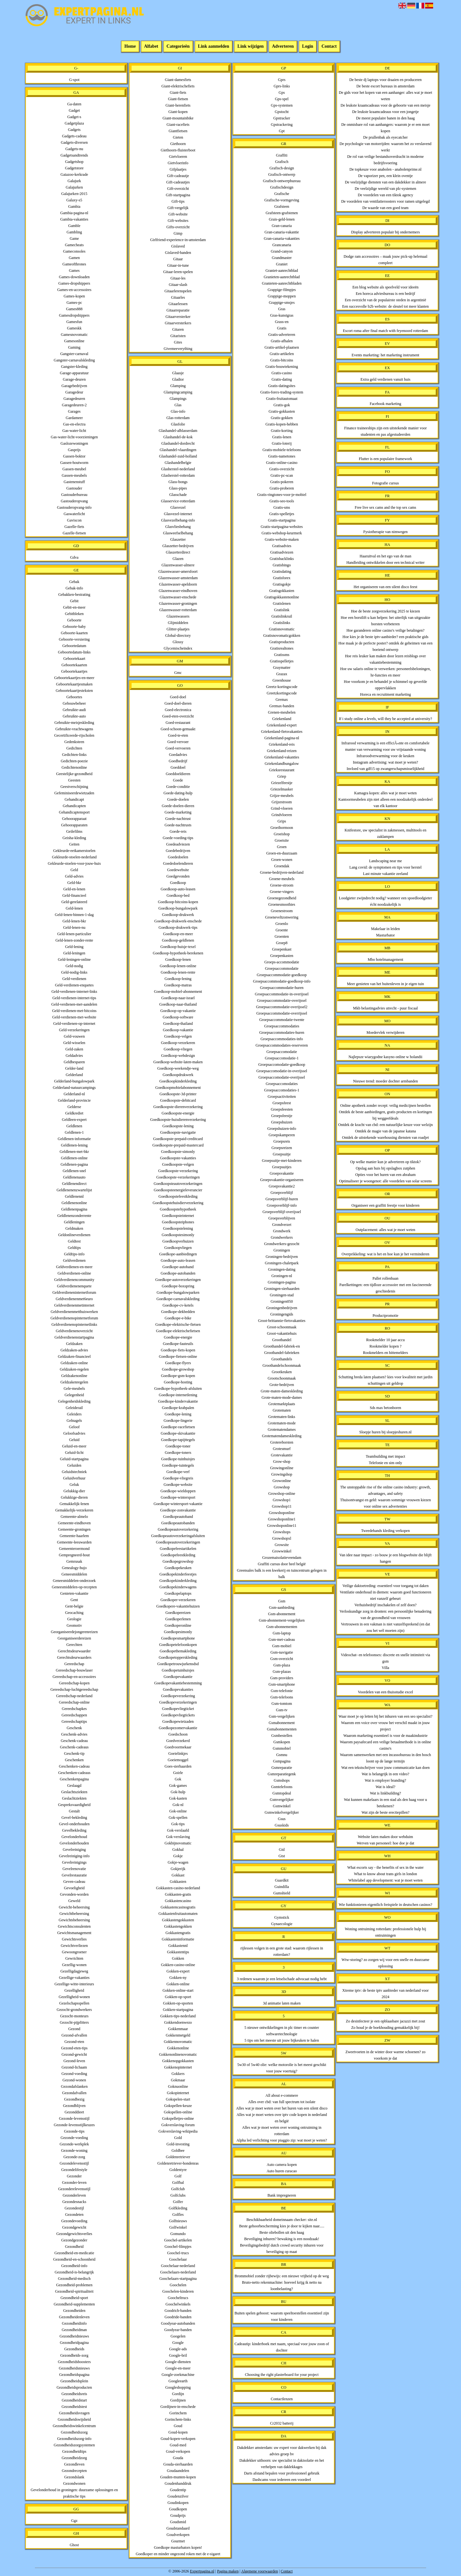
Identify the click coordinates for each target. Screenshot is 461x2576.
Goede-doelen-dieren (178, 806)
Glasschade (178, 494)
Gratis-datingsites (281, 386)
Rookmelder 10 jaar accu (385, 1340)
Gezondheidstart (74, 2400)
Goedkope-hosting (178, 1382)
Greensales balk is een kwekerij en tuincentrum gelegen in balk (282, 1573)
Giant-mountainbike (178, 118)
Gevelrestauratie (74, 1875)
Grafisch (281, 161)
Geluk (74, 1484)
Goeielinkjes (178, 1753)
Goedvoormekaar (178, 1747)
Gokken (178, 1958)
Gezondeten (74, 2214)
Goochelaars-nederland (178, 2272)
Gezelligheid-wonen (74, 1997)
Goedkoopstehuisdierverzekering (178, 1203)
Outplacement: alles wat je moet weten (385, 1229)
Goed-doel (178, 697)
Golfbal (178, 2182)
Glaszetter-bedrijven (178, 546)
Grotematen (282, 1410)
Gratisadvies (281, 546)
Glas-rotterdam (178, 418)
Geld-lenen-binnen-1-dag (74, 914)
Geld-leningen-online (74, 959)
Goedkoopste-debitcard (178, 1100)
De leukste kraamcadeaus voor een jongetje (385, 111)
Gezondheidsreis (74, 2394)
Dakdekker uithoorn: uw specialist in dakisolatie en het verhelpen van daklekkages (281, 2463)
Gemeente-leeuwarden (74, 1542)
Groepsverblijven (281, 1218)
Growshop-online (281, 1493)
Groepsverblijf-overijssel (282, 1212)
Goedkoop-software (178, 1017)
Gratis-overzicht (281, 469)
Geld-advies (74, 876)
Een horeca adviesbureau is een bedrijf (385, 293)
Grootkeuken (282, 1372)
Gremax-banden (281, 706)
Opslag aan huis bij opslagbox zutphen (385, 1168)
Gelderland (74, 1075)
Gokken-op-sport (178, 1997)
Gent (74, 1600)
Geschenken (74, 1760)
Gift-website (178, 214)
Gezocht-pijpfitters (74, 2022)
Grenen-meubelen (281, 712)
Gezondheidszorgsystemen (74, 2445)
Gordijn (178, 2394)
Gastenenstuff (74, 482)
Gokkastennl (178, 1945)
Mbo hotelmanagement (385, 959)
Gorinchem (178, 2413)
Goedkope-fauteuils (178, 1343)
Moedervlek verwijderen (385, 1032)
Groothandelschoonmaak (282, 1365)
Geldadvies (74, 1055)
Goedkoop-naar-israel (178, 998)
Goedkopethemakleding (178, 1651)
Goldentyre (178, 2169)
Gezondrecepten (74, 2470)
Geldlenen (74, 1126)
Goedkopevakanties (178, 1689)
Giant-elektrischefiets (177, 86)
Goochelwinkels (178, 2304)
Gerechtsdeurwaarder (74, 1651)
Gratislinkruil (281, 616)
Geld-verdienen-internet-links (74, 991)
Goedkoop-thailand (178, 1023)
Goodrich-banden (178, 2310)
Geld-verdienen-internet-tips (74, 998)
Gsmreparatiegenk (282, 1774)
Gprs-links (282, 86)
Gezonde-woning (74, 2150)
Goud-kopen (178, 2432)
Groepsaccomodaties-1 (281, 1090)
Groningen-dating (281, 1269)
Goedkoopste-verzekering (178, 1171)
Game (74, 238)
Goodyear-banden (178, 2330)
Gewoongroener (74, 1952)
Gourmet (178, 2541)
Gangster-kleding (74, 366)
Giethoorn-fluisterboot (178, 150)
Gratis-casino (281, 373)
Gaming (74, 347)
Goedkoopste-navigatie (178, 1132)
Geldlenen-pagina (74, 1164)
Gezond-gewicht (74, 2054)
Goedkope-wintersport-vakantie (178, 1504)
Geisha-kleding (74, 838)
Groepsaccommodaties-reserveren (281, 1045)
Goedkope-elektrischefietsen (178, 1331)
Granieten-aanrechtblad (282, 277)
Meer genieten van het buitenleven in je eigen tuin (385, 984)
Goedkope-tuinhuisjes (178, 1459)
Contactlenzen (282, 2399)
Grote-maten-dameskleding (282, 1391)
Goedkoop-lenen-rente (178, 972)
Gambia (74, 206)
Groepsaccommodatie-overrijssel (281, 1013)
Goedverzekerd (178, 1740)
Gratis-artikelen (282, 354)
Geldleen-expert (74, 1119)
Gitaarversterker (178, 316)
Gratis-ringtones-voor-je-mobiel (281, 494)
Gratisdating (281, 571)
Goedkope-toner (178, 1446)
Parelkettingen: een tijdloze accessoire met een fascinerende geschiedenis (385, 1288)
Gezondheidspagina (74, 2374)
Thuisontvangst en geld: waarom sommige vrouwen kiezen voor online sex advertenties (385, 1503)
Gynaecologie (282, 1924)
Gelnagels (74, 1420)
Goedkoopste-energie (178, 1113)
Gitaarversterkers (178, 323)
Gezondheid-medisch (74, 2278)
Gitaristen (177, 336)
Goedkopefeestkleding (178, 1555)
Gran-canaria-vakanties (282, 238)
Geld (74, 870)
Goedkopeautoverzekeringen (178, 1542)
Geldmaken (74, 1228)
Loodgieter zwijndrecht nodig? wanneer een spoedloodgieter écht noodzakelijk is (385, 901)
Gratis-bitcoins (281, 360)
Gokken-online (178, 1984)
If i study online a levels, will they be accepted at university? (385, 719)
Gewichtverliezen (74, 1945)
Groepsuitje (282, 1154)
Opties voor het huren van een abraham (385, 1174)
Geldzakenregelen (74, 1382)
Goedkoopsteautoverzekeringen (178, 1183)
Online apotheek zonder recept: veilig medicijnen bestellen (385, 1105)
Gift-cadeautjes (178, 182)
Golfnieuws (178, 2221)
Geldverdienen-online (74, 1273)
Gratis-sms (281, 507)
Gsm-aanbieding (281, 1607)
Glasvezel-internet (178, 514)
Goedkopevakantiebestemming (178, 1683)
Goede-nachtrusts (178, 825)
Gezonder (74, 2176)
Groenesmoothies (281, 904)
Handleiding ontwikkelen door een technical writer (385, 562)
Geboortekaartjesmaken (74, 684)
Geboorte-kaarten (74, 633)
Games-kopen (74, 296)
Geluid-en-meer (74, 1446)
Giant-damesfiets (178, 79)
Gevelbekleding (74, 1830)
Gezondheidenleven (74, 2317)
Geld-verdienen (74, 978)
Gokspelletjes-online (178, 2118)
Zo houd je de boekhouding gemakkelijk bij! (385, 2027)
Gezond (74, 2029)
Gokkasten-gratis (178, 1894)
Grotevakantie (282, 1455)
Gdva (74, 557)
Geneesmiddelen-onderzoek (74, 1580)
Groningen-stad (282, 1295)
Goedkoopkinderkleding (178, 1081)
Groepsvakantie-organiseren (281, 1180)
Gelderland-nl (74, 1094)
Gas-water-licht (74, 430)
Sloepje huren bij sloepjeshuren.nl (385, 1432)
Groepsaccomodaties (282, 1083)
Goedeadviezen (178, 844)
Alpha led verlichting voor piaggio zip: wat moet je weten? (282, 2140)
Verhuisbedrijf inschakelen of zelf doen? (385, 1605)
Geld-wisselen (74, 1043)
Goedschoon (178, 1734)
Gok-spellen (178, 1817)
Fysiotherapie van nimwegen (385, 532)
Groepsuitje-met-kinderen (282, 1160)
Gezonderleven (74, 2195)
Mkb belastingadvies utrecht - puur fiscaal (385, 1008)
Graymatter (282, 667)
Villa (385, 1667)
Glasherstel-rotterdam (178, 475)
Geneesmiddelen (74, 1574)
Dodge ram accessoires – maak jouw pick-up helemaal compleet (385, 259)
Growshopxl (281, 1538)
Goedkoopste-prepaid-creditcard (178, 1139)
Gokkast (178, 1875)
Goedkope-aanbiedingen (178, 1254)
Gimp (178, 233)
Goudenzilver (177, 2496)
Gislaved (178, 246)
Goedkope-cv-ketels (178, 1305)
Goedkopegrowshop (178, 1561)
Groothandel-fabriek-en (281, 1346)
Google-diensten (177, 2362)
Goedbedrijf (178, 761)
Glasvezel (177, 507)
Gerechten (74, 1644)
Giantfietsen (178, 131)
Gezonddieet (74, 2112)
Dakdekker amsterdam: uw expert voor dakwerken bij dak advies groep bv (282, 2450)
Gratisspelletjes (282, 661)
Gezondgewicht (74, 2227)
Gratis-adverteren (281, 334)
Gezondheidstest (74, 2406)
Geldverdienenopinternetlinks (74, 1324)
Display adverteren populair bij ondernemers (385, 232)
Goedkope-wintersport (178, 1497)
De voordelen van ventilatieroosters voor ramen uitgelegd (385, 201)
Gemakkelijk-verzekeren (74, 1510)
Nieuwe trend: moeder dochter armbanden (385, 1081)
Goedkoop (178, 882)
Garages (74, 411)
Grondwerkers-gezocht (281, 1244)
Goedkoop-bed (177, 895)
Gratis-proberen (282, 488)
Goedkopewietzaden (178, 1721)
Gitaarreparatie (178, 310)
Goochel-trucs (178, 2253)
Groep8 (281, 943)
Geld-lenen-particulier (74, 934)
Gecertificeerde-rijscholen (74, 735)
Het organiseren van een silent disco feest (385, 587)
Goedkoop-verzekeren (178, 1043)
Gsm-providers (281, 1678)
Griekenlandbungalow (282, 763)
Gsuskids (282, 1825)
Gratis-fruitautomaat (281, 398)
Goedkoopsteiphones (178, 1222)
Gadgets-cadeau (74, 136)
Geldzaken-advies (74, 1350)
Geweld (74, 1901)
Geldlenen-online (74, 1158)
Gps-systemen (282, 105)
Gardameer (74, 418)
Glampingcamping (178, 392)
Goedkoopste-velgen (178, 1164)
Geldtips (74, 1247)
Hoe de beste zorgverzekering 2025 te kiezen (385, 611)
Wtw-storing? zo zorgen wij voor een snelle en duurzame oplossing (385, 1962)
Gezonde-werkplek (74, 2144)
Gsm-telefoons (282, 1697)
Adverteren (283, 46)
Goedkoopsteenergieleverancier (178, 1190)
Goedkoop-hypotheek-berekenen (178, 953)
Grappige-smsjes (282, 302)
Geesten (74, 780)
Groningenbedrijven (281, 1308)
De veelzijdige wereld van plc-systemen (385, 188)
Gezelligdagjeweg (74, 1971)
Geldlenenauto (74, 1177)
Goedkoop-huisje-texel (178, 946)
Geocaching (74, 1612)
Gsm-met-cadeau (282, 1639)
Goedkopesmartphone (178, 1638)
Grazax (281, 674)
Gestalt (74, 1811)
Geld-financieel (74, 895)
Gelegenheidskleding (74, 1401)
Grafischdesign (282, 187)
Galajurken (74, 187)
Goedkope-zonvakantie (178, 1510)
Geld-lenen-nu (74, 927)
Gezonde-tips (74, 2131)
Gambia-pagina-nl (74, 213)
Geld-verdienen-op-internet (74, 1023)
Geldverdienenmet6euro (74, 1299)
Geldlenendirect (74, 1183)
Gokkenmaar (178, 2029)
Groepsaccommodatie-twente (281, 1019)
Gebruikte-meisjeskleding (74, 722)
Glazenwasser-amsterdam (178, 578)
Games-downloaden (74, 277)
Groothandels (281, 1359)
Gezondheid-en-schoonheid (74, 2259)
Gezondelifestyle (74, 2169)
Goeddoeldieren (178, 774)
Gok (178, 1779)
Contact (328, 46)
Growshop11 (282, 1506)
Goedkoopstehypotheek (178, 1209)
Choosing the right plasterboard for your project (282, 2374)
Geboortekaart (74, 658)
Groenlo (281, 923)
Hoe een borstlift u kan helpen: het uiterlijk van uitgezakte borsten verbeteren (385, 620)
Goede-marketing (178, 812)
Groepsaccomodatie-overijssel (281, 1077)
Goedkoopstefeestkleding (178, 1196)
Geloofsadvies (74, 1433)
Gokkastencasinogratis (178, 1907)
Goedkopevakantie (178, 1676)
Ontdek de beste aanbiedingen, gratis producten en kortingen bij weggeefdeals (385, 1115)
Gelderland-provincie (74, 1100)
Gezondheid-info (74, 2266)
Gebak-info (74, 588)
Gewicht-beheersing (74, 1907)
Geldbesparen (74, 1062)
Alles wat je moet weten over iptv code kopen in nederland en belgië (282, 2117)
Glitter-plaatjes (178, 629)
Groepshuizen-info (281, 1128)
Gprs (281, 79)
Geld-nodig (74, 966)
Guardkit (282, 1880)
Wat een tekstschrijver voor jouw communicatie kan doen (385, 1767)
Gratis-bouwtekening (281, 366)
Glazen (178, 558)
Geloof (74, 1427)
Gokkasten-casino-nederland (178, 1888)
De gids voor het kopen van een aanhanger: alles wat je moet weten (385, 95)
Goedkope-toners (178, 1452)
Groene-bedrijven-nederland (281, 872)
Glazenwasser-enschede (178, 597)
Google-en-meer (178, 2368)
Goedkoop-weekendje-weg (177, 1068)
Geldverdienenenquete (74, 1286)
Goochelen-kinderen (178, 2291)
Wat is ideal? (385, 1787)
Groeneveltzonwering (281, 917)
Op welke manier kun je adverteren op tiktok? (385, 1162)
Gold (178, 2137)
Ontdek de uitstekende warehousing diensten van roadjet (385, 1137)
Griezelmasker (282, 789)
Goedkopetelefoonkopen (178, 1644)
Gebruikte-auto (74, 716)
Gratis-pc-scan (282, 475)
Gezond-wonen (74, 2080)
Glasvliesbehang (177, 526)
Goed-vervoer (178, 742)
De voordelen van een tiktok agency (385, 195)
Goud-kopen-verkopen (178, 2438)
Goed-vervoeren (178, 748)
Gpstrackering (282, 124)
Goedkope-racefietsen (178, 1427)
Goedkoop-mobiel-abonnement (178, 991)
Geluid (74, 1440)
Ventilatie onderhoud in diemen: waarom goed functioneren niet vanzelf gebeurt (385, 1595)
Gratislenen (281, 603)
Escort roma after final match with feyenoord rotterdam (385, 330)
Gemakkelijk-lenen (74, 1504)
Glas (178, 405)
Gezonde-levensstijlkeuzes (74, 2125)
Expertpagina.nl (202, 2571)
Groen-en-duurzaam (281, 853)
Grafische (281, 193)
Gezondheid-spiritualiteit (74, 2291)
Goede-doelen (178, 799)
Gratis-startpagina (281, 520)
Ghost (74, 2545)
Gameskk (74, 328)
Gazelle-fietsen (74, 533)
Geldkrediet (74, 1113)
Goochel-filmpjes (178, 2246)
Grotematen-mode (281, 1423)
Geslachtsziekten (74, 1792)
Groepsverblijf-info (281, 1205)
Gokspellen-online (178, 2112)
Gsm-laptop (282, 1633)
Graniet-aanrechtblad (281, 270)
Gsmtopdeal (281, 1793)
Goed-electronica (178, 710)
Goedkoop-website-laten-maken (178, 1062)
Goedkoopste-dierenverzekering (178, 1107)
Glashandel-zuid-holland (178, 456)
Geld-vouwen (74, 1036)
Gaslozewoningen (74, 443)
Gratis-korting (282, 430)
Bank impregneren (282, 2195)
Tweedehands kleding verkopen (385, 1530)
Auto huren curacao (282, 2171)
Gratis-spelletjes (281, 514)
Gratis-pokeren (281, 482)
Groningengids (281, 1314)
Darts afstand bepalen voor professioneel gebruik (281, 2473)
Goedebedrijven (178, 850)
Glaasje (178, 373)
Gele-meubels (74, 1388)
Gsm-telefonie (282, 1691)
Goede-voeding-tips (178, 838)
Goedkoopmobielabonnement (178, 1087)
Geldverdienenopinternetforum (74, 1318)
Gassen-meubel (74, 469)
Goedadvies (178, 754)
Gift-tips (178, 201)
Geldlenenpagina (74, 1209)
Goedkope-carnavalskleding (178, 1299)
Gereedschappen (74, 1715)
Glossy (178, 642)
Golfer (178, 2201)
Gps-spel (282, 99)
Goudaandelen (178, 2470)
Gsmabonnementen (282, 1729)
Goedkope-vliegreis (178, 1478)
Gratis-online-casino (281, 462)
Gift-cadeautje (178, 176)
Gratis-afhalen (282, 341)
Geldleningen (74, 1222)
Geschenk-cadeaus (74, 1747)
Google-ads (178, 2349)
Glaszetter (178, 539)
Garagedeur (74, 392)
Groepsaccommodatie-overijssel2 (282, 1007)
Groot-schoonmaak (281, 1327)
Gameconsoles (74, 251)
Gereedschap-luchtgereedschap (74, 1689)
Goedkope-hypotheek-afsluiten (178, 1388)
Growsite (282, 1545)
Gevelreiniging (74, 1849)
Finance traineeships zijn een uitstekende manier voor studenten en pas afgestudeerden (385, 431)
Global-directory (178, 635)
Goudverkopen (177, 2534)
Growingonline (282, 1468)
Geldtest (74, 1241)
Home (130, 46)
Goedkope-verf (178, 1472)
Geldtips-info (74, 1254)
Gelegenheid (74, 1395)
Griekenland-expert (281, 725)
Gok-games (178, 1785)
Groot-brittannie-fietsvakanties (281, 1320)
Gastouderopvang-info (74, 507)
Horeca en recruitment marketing (385, 694)
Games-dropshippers (74, 283)
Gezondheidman (74, 2330)
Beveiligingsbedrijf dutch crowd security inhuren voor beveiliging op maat (282, 2248)
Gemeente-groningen (74, 1529)
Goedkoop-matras (178, 985)
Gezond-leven (74, 2061)
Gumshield (281, 1893)
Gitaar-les (177, 278)
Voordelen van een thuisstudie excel (385, 1692)
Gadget (74, 110)
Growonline (281, 1480)
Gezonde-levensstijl (74, 2118)
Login (307, 46)
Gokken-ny (178, 1977)
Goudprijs (178, 2515)
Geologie (74, 1619)
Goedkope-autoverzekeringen (178, 1279)
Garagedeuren (74, 398)
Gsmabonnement (282, 1723)
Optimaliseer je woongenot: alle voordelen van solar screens (385, 1181)
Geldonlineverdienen (74, 1235)
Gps (282, 92)
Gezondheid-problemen (74, 2285)
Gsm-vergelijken (282, 1716)
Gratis (281, 328)
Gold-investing (178, 2144)
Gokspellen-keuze (178, 2105)
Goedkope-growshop (178, 1369)
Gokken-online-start (178, 1990)
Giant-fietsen (178, 99)
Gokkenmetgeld (178, 2035)
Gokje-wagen (178, 1862)
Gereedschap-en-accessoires (74, 1676)
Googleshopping (177, 2387)
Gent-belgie (74, 1606)
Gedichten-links (74, 754)
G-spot (74, 79)
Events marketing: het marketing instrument (385, 355)
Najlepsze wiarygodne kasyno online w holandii (386, 1057)
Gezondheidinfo (74, 2323)
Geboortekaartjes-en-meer (74, 678)
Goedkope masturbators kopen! (178, 2547)
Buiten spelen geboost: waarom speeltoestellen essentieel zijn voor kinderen (281, 2316)
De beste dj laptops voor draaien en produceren (385, 79)
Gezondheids (74, 2349)
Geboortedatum (74, 646)
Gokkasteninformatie (178, 1939)
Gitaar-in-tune (178, 265)
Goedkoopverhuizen (177, 1241)
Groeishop (282, 834)
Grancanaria (281, 245)
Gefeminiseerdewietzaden (74, 793)
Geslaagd (74, 1785)
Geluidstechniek (74, 1472)
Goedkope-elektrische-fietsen (177, 1324)
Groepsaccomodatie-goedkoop (281, 1064)
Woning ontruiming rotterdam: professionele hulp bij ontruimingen (385, 1932)
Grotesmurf (281, 1448)
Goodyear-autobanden (178, 2323)
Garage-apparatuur (74, 373)
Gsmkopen (281, 1742)
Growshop (282, 1487)
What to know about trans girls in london (385, 1874)
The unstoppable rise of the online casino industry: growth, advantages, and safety (385, 1490)
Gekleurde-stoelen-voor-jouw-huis (74, 863)
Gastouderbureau (74, 494)
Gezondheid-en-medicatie (74, 2253)
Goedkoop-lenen (178, 959)
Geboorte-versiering (74, 639)
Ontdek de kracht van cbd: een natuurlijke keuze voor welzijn (385, 1124)
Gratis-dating (281, 379)
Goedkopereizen (178, 1612)
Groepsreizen (281, 1148)
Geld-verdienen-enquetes (74, 985)
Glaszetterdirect (178, 552)
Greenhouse (281, 680)
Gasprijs (74, 450)
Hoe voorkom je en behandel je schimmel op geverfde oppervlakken (385, 684)
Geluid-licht (74, 1452)
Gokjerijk (178, 1869)
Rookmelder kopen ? (385, 1346)
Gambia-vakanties (74, 219)
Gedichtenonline (74, 767)
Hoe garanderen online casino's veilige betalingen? (385, 630)
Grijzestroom (281, 802)
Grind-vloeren (282, 808)
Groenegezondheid (281, 898)
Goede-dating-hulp (178, 793)
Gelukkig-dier (74, 1491)
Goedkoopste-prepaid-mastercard (178, 1145)
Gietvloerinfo (178, 163)
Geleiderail (74, 1407)
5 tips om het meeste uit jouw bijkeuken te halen (282, 2040)
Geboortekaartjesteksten (74, 690)
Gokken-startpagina (178, 2009)
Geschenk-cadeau (74, 1740)
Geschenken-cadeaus (74, 1772)
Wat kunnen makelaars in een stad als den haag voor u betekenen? (385, 1802)
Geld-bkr (74, 882)
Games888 (74, 309)
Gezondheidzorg (74, 2458)
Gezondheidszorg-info (74, 2438)
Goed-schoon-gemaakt (178, 729)
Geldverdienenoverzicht (74, 1331)
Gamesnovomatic (74, 334)
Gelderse (74, 1107)
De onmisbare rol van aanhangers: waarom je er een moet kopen (385, 127)
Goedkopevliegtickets (178, 1715)
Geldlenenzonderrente (74, 1215)
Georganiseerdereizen (74, 1638)
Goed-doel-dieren (178, 703)
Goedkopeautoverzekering (178, 1529)
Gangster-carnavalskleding (74, 360)
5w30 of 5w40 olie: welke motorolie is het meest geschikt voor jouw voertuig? (281, 2067)
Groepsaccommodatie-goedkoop (282, 975)
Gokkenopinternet (178, 2067)
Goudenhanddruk (178, 2483)
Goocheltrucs (178, 2298)
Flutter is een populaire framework (385, 459)
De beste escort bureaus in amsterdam (385, 86)
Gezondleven (74, 2464)
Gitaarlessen (177, 304)
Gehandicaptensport (74, 812)
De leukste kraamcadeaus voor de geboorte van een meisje (386, 105)
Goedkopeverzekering (178, 1696)
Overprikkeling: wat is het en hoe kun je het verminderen (385, 1254)
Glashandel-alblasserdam (178, 430)
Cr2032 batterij (282, 2423)
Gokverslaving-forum (178, 2125)
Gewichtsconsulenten (74, 1926)
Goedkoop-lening (178, 978)
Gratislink (281, 610)
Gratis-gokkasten (282, 411)
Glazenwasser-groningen (178, 603)
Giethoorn (178, 144)
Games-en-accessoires (74, 290)
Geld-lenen (74, 908)
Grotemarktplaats (281, 1404)
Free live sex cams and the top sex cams (385, 507)
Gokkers (178, 2073)
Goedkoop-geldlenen (178, 940)
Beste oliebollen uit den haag (281, 2232)
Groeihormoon (282, 827)
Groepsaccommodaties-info (282, 1039)
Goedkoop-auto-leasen (178, 889)
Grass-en (282, 322)
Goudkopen (178, 2509)
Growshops (282, 1532)
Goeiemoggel (178, 1760)
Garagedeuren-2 (74, 405)
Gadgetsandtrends (74, 155)
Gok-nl (178, 1804)
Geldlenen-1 (74, 1132)
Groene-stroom (282, 885)
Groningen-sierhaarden (282, 1288)
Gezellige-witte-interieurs (74, 1984)
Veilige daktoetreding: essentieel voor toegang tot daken (385, 1586)
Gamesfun (74, 322)
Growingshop (281, 1474)
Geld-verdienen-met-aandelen (74, 1004)
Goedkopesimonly (178, 1632)
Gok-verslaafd (178, 1830)
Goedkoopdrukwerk (178, 1075)
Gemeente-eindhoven (74, 1523)
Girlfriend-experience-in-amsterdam (178, 240)
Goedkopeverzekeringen (178, 1702)
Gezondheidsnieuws (74, 2368)
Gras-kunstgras (282, 315)
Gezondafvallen (74, 2093)
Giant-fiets (178, 92)
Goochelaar (178, 2259)
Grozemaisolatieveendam (281, 1557)
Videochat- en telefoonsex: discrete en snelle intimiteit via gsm (385, 1658)
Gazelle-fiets (74, 526)
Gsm (282, 1601)
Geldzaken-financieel (74, 1356)
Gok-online (178, 1811)
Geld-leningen (74, 953)
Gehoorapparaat (74, 818)
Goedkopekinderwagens (178, 1587)
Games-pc (74, 302)
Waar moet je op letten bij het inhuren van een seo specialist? (385, 1716)
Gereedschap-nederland (74, 1696)
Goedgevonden (178, 876)
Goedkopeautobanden (178, 1523)
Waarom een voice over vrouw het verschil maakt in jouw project (385, 1726)
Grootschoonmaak (282, 1378)
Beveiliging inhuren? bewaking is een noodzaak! (281, 2239)
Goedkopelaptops (178, 1593)
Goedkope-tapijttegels (178, 1440)
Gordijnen (178, 2400)
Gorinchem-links (178, 2419)
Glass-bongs (177, 482)
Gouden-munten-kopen (178, 2477)
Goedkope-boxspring (178, 1286)
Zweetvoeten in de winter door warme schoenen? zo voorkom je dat (385, 2055)
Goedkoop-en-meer (178, 934)
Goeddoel (178, 767)
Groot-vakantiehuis (282, 1333)
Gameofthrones (74, 264)
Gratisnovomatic (282, 629)
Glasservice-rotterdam (178, 501)
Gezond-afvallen (74, 2035)
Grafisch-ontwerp (281, 174)
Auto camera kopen (282, 2164)
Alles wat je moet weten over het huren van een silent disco (282, 2108)
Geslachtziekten (74, 1798)
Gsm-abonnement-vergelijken (281, 1620)
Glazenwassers (177, 616)
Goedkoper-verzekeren (178, 1600)
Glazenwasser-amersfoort (178, 571)
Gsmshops (282, 1780)
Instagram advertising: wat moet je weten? (385, 762)
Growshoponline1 (281, 1519)
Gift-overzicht (178, 188)
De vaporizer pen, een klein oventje (385, 176)
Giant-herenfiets (178, 105)
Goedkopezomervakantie (178, 1728)
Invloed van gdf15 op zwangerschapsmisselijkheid (386, 768)
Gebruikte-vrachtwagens (74, 729)
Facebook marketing (385, 403)
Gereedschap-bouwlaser (74, 1670)
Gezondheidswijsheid (74, 2419)
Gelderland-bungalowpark (74, 1081)
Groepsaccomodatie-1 (281, 1058)
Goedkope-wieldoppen (177, 1491)
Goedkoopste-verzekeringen (177, 1177)
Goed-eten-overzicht (178, 716)
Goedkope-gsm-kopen (178, 1375)
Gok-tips (178, 1824)
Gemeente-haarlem (74, 1536)
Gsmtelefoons (282, 1787)
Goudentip (178, 2490)
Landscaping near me (385, 861)
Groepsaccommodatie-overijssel (282, 1000)
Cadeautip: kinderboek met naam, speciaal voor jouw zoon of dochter (282, 2347)
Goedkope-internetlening (178, 1395)
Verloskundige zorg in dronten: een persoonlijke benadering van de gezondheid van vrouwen (385, 1614)
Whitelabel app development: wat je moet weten (385, 1880)
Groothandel (281, 1340)
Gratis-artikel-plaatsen (281, 347)
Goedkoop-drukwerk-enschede (178, 921)
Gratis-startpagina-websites (282, 526)
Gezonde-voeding (74, 2137)
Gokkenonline (178, 2048)
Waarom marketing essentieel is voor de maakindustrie (386, 1735)
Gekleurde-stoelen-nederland (74, 857)
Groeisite (282, 840)
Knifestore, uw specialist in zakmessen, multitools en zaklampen (385, 833)
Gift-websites (178, 220)
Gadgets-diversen (74, 142)
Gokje (177, 1856)
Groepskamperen (282, 1135)
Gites (178, 342)
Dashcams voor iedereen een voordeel (282, 2479)
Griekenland (281, 719)
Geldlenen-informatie (74, 1139)
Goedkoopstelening (178, 1228)
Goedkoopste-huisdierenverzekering (178, 1119)
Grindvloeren (281, 815)
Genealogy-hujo (74, 1568)
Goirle (178, 1772)
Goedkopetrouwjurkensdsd (177, 1664)
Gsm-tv (281, 1710)
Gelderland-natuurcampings (74, 1087)
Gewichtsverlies (74, 1939)
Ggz (74, 2520)
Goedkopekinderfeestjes (178, 1574)
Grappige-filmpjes (282, 290)
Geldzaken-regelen (74, 1369)
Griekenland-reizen (282, 751)
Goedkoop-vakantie (178, 1030)
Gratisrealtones (282, 648)
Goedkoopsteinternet (178, 1215)
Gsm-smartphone (282, 1684)
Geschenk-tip (74, 1753)
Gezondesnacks (74, 2201)
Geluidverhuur (74, 1478)
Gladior (178, 379)
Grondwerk (282, 1231)
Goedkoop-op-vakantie (178, 1011)
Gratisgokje (282, 584)
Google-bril (178, 2355)
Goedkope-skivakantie (178, 1433)
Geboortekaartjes (74, 671)
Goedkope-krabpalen (178, 1407)
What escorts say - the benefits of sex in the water (385, 1867)
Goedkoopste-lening (177, 1126)
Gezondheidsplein (74, 2381)
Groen (282, 847)
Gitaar (178, 259)
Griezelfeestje (282, 783)
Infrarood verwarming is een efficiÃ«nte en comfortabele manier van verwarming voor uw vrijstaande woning (386, 746)
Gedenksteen (74, 742)
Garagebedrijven (74, 386)
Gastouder (74, 488)
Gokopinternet (178, 2093)
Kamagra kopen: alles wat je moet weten (385, 793)
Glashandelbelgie (178, 462)
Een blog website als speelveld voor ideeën (385, 287)
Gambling (74, 232)
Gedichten (74, 748)
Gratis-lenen (281, 437)
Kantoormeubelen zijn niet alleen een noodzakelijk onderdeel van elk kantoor (385, 802)
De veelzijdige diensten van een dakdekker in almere (385, 182)
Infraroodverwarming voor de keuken (385, 756)
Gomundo (178, 2234)
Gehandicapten (74, 806)
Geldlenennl (74, 1196)
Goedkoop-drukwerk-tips (177, 927)
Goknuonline (178, 2086)
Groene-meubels (281, 879)
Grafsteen (281, 206)
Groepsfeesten (282, 1109)
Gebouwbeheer (74, 703)
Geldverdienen (74, 1260)
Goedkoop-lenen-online (178, 966)
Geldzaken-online (74, 1363)
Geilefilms (74, 831)
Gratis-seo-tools (282, 501)
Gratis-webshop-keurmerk (282, 533)
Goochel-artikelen (178, 2240)
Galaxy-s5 (74, 200)
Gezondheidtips (74, 2451)
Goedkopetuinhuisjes (178, 1670)
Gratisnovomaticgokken (281, 635)
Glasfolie (178, 424)
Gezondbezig (74, 2099)
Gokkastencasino (178, 1901)
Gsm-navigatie (282, 1652)
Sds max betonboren (385, 1407)
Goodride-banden (178, 2317)
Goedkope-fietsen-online (178, 1356)
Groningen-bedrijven (282, 1256)
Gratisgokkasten (281, 590)
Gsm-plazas (282, 1671)
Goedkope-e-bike (178, 1318)
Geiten (74, 844)
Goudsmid (178, 2522)
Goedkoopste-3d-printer (177, 1094)
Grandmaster (282, 257)
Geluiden (74, 1465)
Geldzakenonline (74, 1375)
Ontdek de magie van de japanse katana (385, 1131)
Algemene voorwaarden (259, 2571)
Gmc (178, 672)
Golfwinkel (178, 2227)
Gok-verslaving (178, 1837)
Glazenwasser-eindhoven (178, 590)
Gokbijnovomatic (178, 1843)
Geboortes (74, 697)
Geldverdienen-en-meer (74, 1267)
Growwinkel (281, 1551)
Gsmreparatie (281, 1767)
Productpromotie (386, 1315)
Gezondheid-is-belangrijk (74, 2272)
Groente (282, 930)
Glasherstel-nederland (178, 469)
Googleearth (177, 2381)
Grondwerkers (282, 1237)
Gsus (282, 1819)
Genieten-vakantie (74, 1593)
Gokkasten (178, 1881)
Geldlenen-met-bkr (74, 1151)
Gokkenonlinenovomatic (178, 2054)
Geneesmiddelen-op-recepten (74, 1587)
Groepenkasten (281, 955)
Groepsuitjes (282, 1167)
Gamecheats (74, 245)
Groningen (281, 1250)
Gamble (74, 225)
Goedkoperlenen (177, 1619)
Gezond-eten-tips (74, 2048)
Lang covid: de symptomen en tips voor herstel (385, 867)
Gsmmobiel (282, 1748)
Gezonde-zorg (74, 2157)
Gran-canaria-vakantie (281, 232)
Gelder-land (74, 1068)
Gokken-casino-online (178, 1965)
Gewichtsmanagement (74, 1933)
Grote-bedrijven (282, 1384)
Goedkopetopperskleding (178, 1657)
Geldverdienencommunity (74, 1279)
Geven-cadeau (74, 1881)
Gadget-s (74, 117)
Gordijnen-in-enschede (178, 2406)
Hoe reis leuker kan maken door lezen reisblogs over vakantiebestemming (385, 659)
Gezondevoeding (74, 2221)
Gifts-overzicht (178, 227)
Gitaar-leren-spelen (178, 272)
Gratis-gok (281, 405)
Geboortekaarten (74, 665)
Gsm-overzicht (281, 1659)
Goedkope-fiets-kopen (178, 1350)
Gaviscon (74, 520)
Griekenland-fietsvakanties (281, 731)
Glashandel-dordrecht (178, 443)
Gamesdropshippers (74, 315)
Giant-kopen (178, 111)
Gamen (74, 257)
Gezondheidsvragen (74, 2413)
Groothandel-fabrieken (281, 1352)
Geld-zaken (74, 1049)
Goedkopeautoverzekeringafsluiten (178, 1536)
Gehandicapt (74, 799)
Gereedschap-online (74, 1702)
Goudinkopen (177, 2502)
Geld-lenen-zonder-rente (74, 940)
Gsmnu (281, 1755)
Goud (178, 2426)
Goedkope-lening (178, 1414)
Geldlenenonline (74, 1203)
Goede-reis (178, 831)
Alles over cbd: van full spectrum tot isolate (281, 2102)
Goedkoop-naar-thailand (178, 1004)
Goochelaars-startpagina (178, 2278)
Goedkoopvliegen (177, 1247)
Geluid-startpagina (74, 1459)
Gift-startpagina (178, 195)
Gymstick (281, 1917)
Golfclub (178, 2189)
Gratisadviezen (281, 552)
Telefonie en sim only (385, 1463)
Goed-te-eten (178, 735)
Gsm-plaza (281, 1665)
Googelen (178, 2336)
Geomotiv (74, 1625)
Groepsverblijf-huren (281, 1199)
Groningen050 (282, 1301)
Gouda (178, 2458)
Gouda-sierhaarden (177, 2464)
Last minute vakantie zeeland (385, 873)
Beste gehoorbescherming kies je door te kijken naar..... (281, 2226)
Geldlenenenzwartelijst (74, 1190)
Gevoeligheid (74, 1888)
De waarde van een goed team (385, 208)
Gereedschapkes (74, 1708)
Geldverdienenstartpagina (74, 1337)
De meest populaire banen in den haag (385, 118)
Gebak (74, 581)
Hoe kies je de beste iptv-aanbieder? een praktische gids (386, 637)
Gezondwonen (74, 2483)
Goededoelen (178, 857)
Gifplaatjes (178, 169)
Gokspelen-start (178, 2099)
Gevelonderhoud (74, 1837)
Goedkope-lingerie (178, 1420)
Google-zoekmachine (178, 2374)
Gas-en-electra (74, 424)
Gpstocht (281, 111)
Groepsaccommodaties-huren (281, 1032)
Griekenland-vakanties (281, 757)
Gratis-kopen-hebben (281, 424)
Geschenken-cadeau (74, 1766)
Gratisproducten (281, 642)
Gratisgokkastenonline (281, 597)
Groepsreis (281, 1141)
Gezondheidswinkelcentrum (74, 2426)
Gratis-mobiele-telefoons (282, 450)
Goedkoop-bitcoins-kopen (178, 902)
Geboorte (74, 620)
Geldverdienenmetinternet (74, 1305)
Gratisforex (282, 578)
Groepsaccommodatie (282, 968)
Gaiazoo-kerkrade (74, 174)
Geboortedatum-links (74, 652)
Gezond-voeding (74, 2073)
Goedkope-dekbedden (178, 1311)
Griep (281, 776)
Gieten (178, 137)
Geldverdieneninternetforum (74, 1292)
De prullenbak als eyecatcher (385, 137)
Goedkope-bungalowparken (178, 1292)
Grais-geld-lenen (282, 219)
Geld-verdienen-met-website (74, 1017)
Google (177, 2342)
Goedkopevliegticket (178, 1708)
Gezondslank (74, 2477)
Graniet (281, 264)
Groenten (282, 936)
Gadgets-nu (74, 149)
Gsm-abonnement (281, 1614)
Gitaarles (178, 297)
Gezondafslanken (74, 2086)
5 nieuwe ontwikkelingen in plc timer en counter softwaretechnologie (282, 2030)
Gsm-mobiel (281, 1646)
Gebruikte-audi (74, 710)
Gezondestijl (74, 2208)
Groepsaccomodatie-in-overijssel (281, 1071)
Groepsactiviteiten (282, 1096)
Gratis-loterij (282, 443)
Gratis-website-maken (282, 539)
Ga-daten (74, 104)
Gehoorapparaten (74, 825)
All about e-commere (281, 2095)
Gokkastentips (178, 1952)
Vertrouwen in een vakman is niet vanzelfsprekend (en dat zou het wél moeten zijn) (385, 1627)
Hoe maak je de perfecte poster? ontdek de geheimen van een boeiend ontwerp (385, 646)
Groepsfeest (281, 1103)
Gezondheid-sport (74, 2298)
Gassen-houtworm (74, 462)
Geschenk (74, 1728)
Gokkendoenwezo (178, 2022)
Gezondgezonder (74, 2240)
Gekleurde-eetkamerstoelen (74, 850)
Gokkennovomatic (178, 2041)
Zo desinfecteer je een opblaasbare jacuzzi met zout (385, 2021)
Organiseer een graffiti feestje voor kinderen (385, 1205)
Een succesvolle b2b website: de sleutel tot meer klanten (385, 306)
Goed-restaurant (178, 722)
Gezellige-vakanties (74, 1977)
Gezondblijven (74, 2105)
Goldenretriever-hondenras (177, 2163)
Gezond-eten (74, 2041)
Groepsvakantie (282, 1173)
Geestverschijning (74, 786)
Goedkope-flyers (178, 1363)
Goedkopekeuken (178, 1568)
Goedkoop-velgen (178, 1036)
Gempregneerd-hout (74, 1555)
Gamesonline (74, 341)
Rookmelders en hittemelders (385, 1352)
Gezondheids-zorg (74, 2355)
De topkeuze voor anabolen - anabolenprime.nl (385, 169)
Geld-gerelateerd (74, 902)
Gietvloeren (178, 156)
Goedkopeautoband (178, 1516)
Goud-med (178, 2445)
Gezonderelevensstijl (74, 2189)
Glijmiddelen (178, 622)
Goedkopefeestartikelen (178, 1548)
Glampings (178, 398)
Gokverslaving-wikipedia (178, 2131)
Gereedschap (74, 1664)
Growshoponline (282, 1513)
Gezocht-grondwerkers (74, 2009)
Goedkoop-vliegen (178, 1049)
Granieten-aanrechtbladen (282, 283)
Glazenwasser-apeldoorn (178, 584)
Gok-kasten (178, 1798)
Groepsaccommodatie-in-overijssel (282, 994)
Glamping (178, 386)
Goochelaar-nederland (178, 2266)
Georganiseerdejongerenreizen (74, 1632)
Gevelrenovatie (74, 1869)
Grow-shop (281, 1461)
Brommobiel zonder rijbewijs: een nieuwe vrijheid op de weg (282, 2276)
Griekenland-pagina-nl (281, 738)
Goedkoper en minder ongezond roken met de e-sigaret (178, 2554)
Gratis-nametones (281, 456)
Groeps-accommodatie (281, 962)
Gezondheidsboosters (74, 2362)
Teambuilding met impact (385, 1456)
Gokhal (177, 1849)
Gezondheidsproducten (74, 2387)
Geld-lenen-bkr (74, 921)
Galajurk (74, 181)
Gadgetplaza (74, 123)
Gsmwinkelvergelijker (281, 1812)
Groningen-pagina (281, 1282)
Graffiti (281, 155)
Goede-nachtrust (177, 818)
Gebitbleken (74, 614)
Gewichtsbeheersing (74, 1920)
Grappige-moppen (281, 296)
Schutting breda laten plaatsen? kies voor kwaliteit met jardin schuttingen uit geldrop (385, 1380)
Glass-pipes (178, 488)
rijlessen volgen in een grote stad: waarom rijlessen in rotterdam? (281, 1951)
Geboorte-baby (74, 626)
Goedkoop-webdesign (178, 1055)
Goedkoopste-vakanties (178, 1158)
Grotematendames (281, 1429)
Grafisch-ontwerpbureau (281, 181)
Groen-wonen (281, 859)
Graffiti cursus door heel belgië (282, 1564)
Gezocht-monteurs (74, 2016)
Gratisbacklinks (282, 558)
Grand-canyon (282, 251)
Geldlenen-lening (74, 1145)
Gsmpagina (282, 1761)
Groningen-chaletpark (281, 1263)
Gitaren (178, 329)
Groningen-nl (281, 1276)
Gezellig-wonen (74, 1965)
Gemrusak (74, 1561)
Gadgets (74, 129)
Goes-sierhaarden (178, 1766)
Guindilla (281, 1886)
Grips (282, 821)
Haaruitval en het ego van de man (385, 556)
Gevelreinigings (74, 1862)
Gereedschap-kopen (74, 1683)
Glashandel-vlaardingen (178, 450)
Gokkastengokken (178, 1926)
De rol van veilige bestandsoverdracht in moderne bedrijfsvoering (385, 159)
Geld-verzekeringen (74, 1030)
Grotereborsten (281, 1442)
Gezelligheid (74, 1990)
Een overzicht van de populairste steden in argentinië (385, 300)
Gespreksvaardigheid (74, 1804)
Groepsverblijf (282, 1192)
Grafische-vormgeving (281, 200)
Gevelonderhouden (74, 1843)
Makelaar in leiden (385, 929)
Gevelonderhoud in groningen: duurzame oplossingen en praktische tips (74, 2493)
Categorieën (178, 46)
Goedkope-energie (178, 1337)
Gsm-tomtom (281, 1703)
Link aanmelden (213, 46)
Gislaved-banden (178, 252)
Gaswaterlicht (74, 514)
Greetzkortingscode (282, 693)
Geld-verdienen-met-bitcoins (74, 1011)
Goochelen (178, 2285)
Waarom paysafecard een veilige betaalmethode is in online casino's (385, 1745)
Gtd (282, 1849)
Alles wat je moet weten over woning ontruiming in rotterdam (281, 2130)
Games (74, 270)
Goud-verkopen (178, 2451)
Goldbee (178, 2150)
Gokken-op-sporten (178, 2003)
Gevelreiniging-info (74, 1856)
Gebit (74, 601)
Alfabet (151, 46)
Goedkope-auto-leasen (178, 1260)
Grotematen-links (281, 1416)
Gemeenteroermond (74, 1548)
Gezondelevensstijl (74, 2163)
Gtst (282, 1856)
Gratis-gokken (282, 418)
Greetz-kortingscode (281, 687)
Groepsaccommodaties (281, 1026)
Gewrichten (74, 1958)
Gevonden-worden (74, 1894)
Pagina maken (228, 2571)
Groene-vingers (282, 891)
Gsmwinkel (281, 1806)
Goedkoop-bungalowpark (178, 908)
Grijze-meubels (282, 795)
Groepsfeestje (281, 1116)
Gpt (282, 131)
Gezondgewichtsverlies (74, 2234)
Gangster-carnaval (74, 354)
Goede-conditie (178, 786)
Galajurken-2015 (74, 193)
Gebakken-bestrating (74, 594)
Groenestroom (282, 911)
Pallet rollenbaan (386, 1278)
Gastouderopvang (74, 501)
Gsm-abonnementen (281, 1626)
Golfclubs (177, 2195)
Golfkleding (178, 2208)
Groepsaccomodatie (281, 1051)
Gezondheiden (74, 2310)
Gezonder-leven (74, 2182)
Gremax (282, 699)
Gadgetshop (74, 161)
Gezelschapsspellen (74, 2003)
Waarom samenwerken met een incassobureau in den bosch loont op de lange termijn (385, 1758)
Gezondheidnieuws (74, 2336)
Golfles (177, 2214)
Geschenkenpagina (74, 1779)
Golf (178, 2176)
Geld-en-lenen (74, 889)
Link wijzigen (251, 46)
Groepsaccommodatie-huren (281, 987)
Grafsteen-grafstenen (282, 213)
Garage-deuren (74, 379)
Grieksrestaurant (281, 770)
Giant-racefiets (177, 124)
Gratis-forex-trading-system (281, 392)
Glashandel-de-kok (177, 437)
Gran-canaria (282, 225)
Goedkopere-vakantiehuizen (177, 1606)
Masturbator (385, 935)
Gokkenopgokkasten (178, 2061)
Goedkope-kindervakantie (178, 1401)
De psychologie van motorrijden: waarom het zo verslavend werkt (386, 147)
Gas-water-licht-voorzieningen (74, 437)
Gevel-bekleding (74, 1817)
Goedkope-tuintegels (178, 1465)
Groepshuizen (282, 1122)
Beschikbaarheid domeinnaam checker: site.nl (282, 2219)
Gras (282, 309)
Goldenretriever (178, 2157)
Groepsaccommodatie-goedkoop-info (281, 981)
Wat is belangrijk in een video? (385, 1774)
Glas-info (178, 411)
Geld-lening (74, 946)
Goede (178, 780)
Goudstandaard (178, 2528)
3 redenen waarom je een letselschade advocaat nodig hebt (282, 1979)
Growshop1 (282, 1500)
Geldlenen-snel (74, 1171)
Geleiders (74, 1414)
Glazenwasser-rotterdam (178, 610)
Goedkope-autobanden (178, 1273)
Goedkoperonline (178, 1625)
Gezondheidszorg (74, 2432)
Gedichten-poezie (74, 761)
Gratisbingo (282, 565)
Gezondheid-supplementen (74, 2304)
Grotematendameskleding (281, 1436)
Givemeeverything (178, 348)
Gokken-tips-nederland (178, 2016)
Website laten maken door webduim (385, 1837)
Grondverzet (281, 1224)
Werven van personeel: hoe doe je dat (385, 1843)
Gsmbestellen (281, 1735)
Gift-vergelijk (178, 208)
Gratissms (281, 654)
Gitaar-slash (178, 284)
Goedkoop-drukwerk (178, 914)
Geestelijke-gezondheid (74, 774)
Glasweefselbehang (178, 533)
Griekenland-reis (282, 744)
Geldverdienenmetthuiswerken (74, 1311)
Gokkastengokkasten (178, 1920)
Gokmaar (178, 2080)
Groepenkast (282, 949)
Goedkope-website (178, 1484)
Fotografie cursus (385, 483)
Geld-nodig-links (74, 972)
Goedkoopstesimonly (178, 1235)
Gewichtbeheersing (74, 1913)
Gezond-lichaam (74, 2067)
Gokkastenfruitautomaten (178, 1913)
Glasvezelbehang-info (178, 520)
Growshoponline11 (281, 1525)
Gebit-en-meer (74, 607)
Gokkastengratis (178, 1933)
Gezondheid (74, 2246)
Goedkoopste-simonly (178, 1151)
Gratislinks (281, 622)
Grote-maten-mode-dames (282, 1397)
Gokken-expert (178, 1971)
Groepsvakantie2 (282, 1186)
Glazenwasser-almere (177, 565)
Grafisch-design (282, 168)
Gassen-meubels (74, 475)
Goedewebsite (178, 870)
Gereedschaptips (74, 1721)
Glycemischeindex (178, 648)
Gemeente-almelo (74, 1516)
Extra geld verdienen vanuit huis (385, 379)
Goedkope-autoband (177, 1267)
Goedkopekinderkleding (178, 1580)
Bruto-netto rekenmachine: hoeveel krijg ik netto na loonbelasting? (282, 2285)
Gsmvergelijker (282, 1799)
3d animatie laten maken (282, 2003)
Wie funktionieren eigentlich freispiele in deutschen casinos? (385, 1904)
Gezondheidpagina (74, 2342)
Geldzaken (74, 1343)
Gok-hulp (178, 1792)
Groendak (281, 866)
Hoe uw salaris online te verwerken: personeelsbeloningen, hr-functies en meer (385, 672)
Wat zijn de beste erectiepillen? (385, 1812)
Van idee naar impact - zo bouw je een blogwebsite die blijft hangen (385, 1558)
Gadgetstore (74, 168)
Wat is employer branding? (385, 1780)
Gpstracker (281, 118)
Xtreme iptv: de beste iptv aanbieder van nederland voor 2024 (385, 1993)
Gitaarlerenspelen (178, 291)
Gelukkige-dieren (74, 1497)
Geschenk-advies (74, 1734)
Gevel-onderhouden (74, 1824)
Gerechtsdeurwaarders (74, 1657)
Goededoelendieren (178, 863)
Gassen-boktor (74, 456)
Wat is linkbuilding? (385, 1793)
